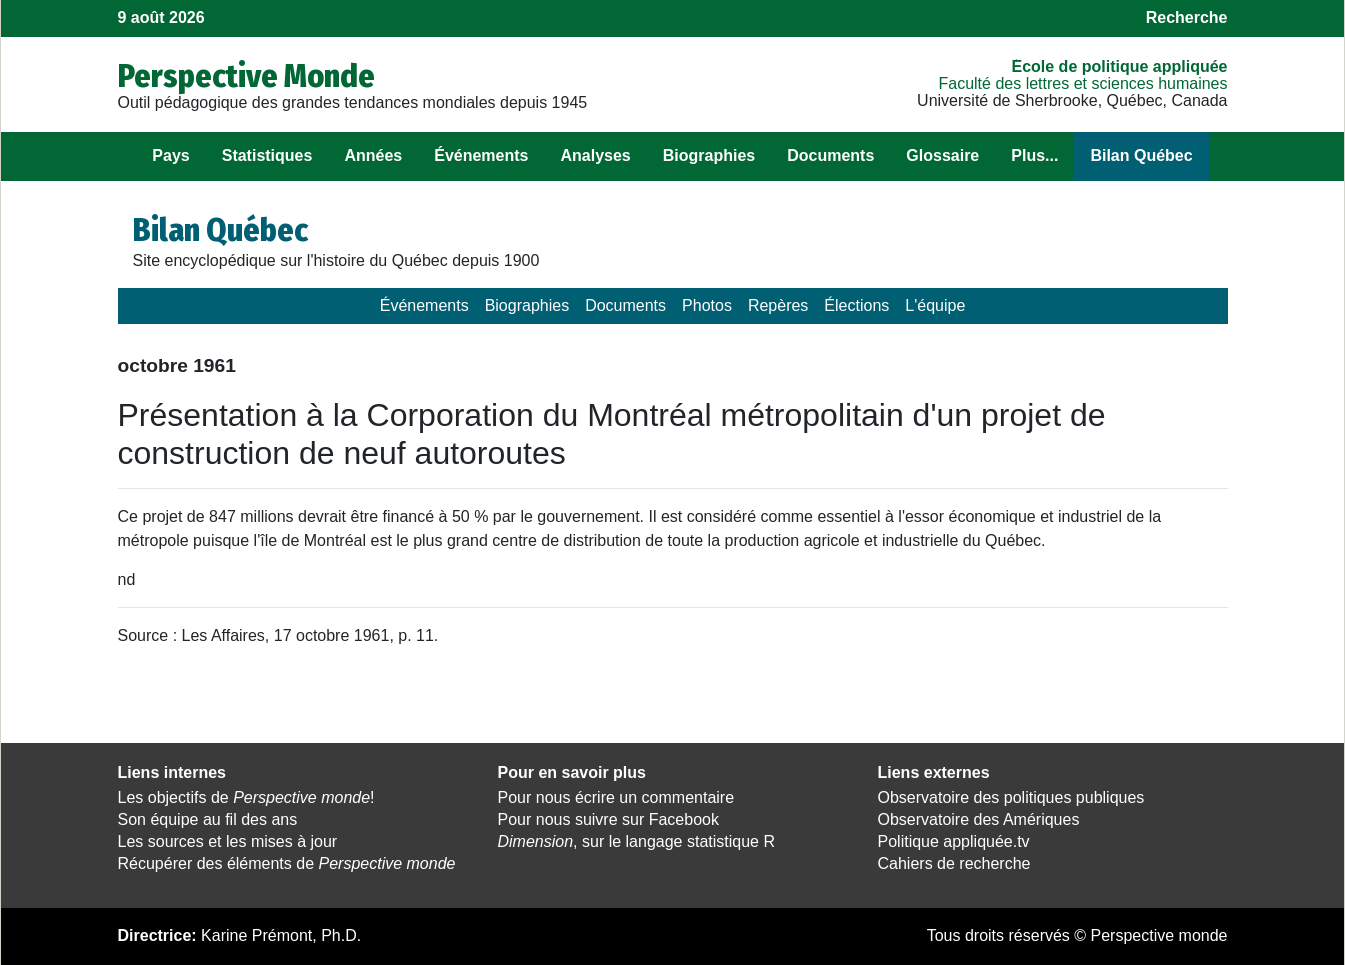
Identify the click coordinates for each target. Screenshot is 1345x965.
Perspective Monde (246, 76)
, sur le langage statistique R (636, 841)
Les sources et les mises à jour (228, 841)
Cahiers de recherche (954, 863)
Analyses (595, 155)
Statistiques (267, 155)
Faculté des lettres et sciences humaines (1082, 83)
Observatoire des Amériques (979, 819)
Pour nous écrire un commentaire (616, 797)
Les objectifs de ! (246, 797)
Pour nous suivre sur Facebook (608, 819)
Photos (707, 305)
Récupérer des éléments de (287, 863)
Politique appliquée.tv (954, 841)
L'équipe (935, 305)
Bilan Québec (1141, 155)
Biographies (709, 155)
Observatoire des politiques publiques (1011, 797)
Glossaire (942, 155)
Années (373, 155)
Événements (481, 155)
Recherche (1187, 17)
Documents (830, 155)
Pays (170, 155)
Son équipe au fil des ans (208, 819)
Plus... (1034, 155)
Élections (856, 305)
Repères (778, 305)
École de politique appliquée (1119, 66)
